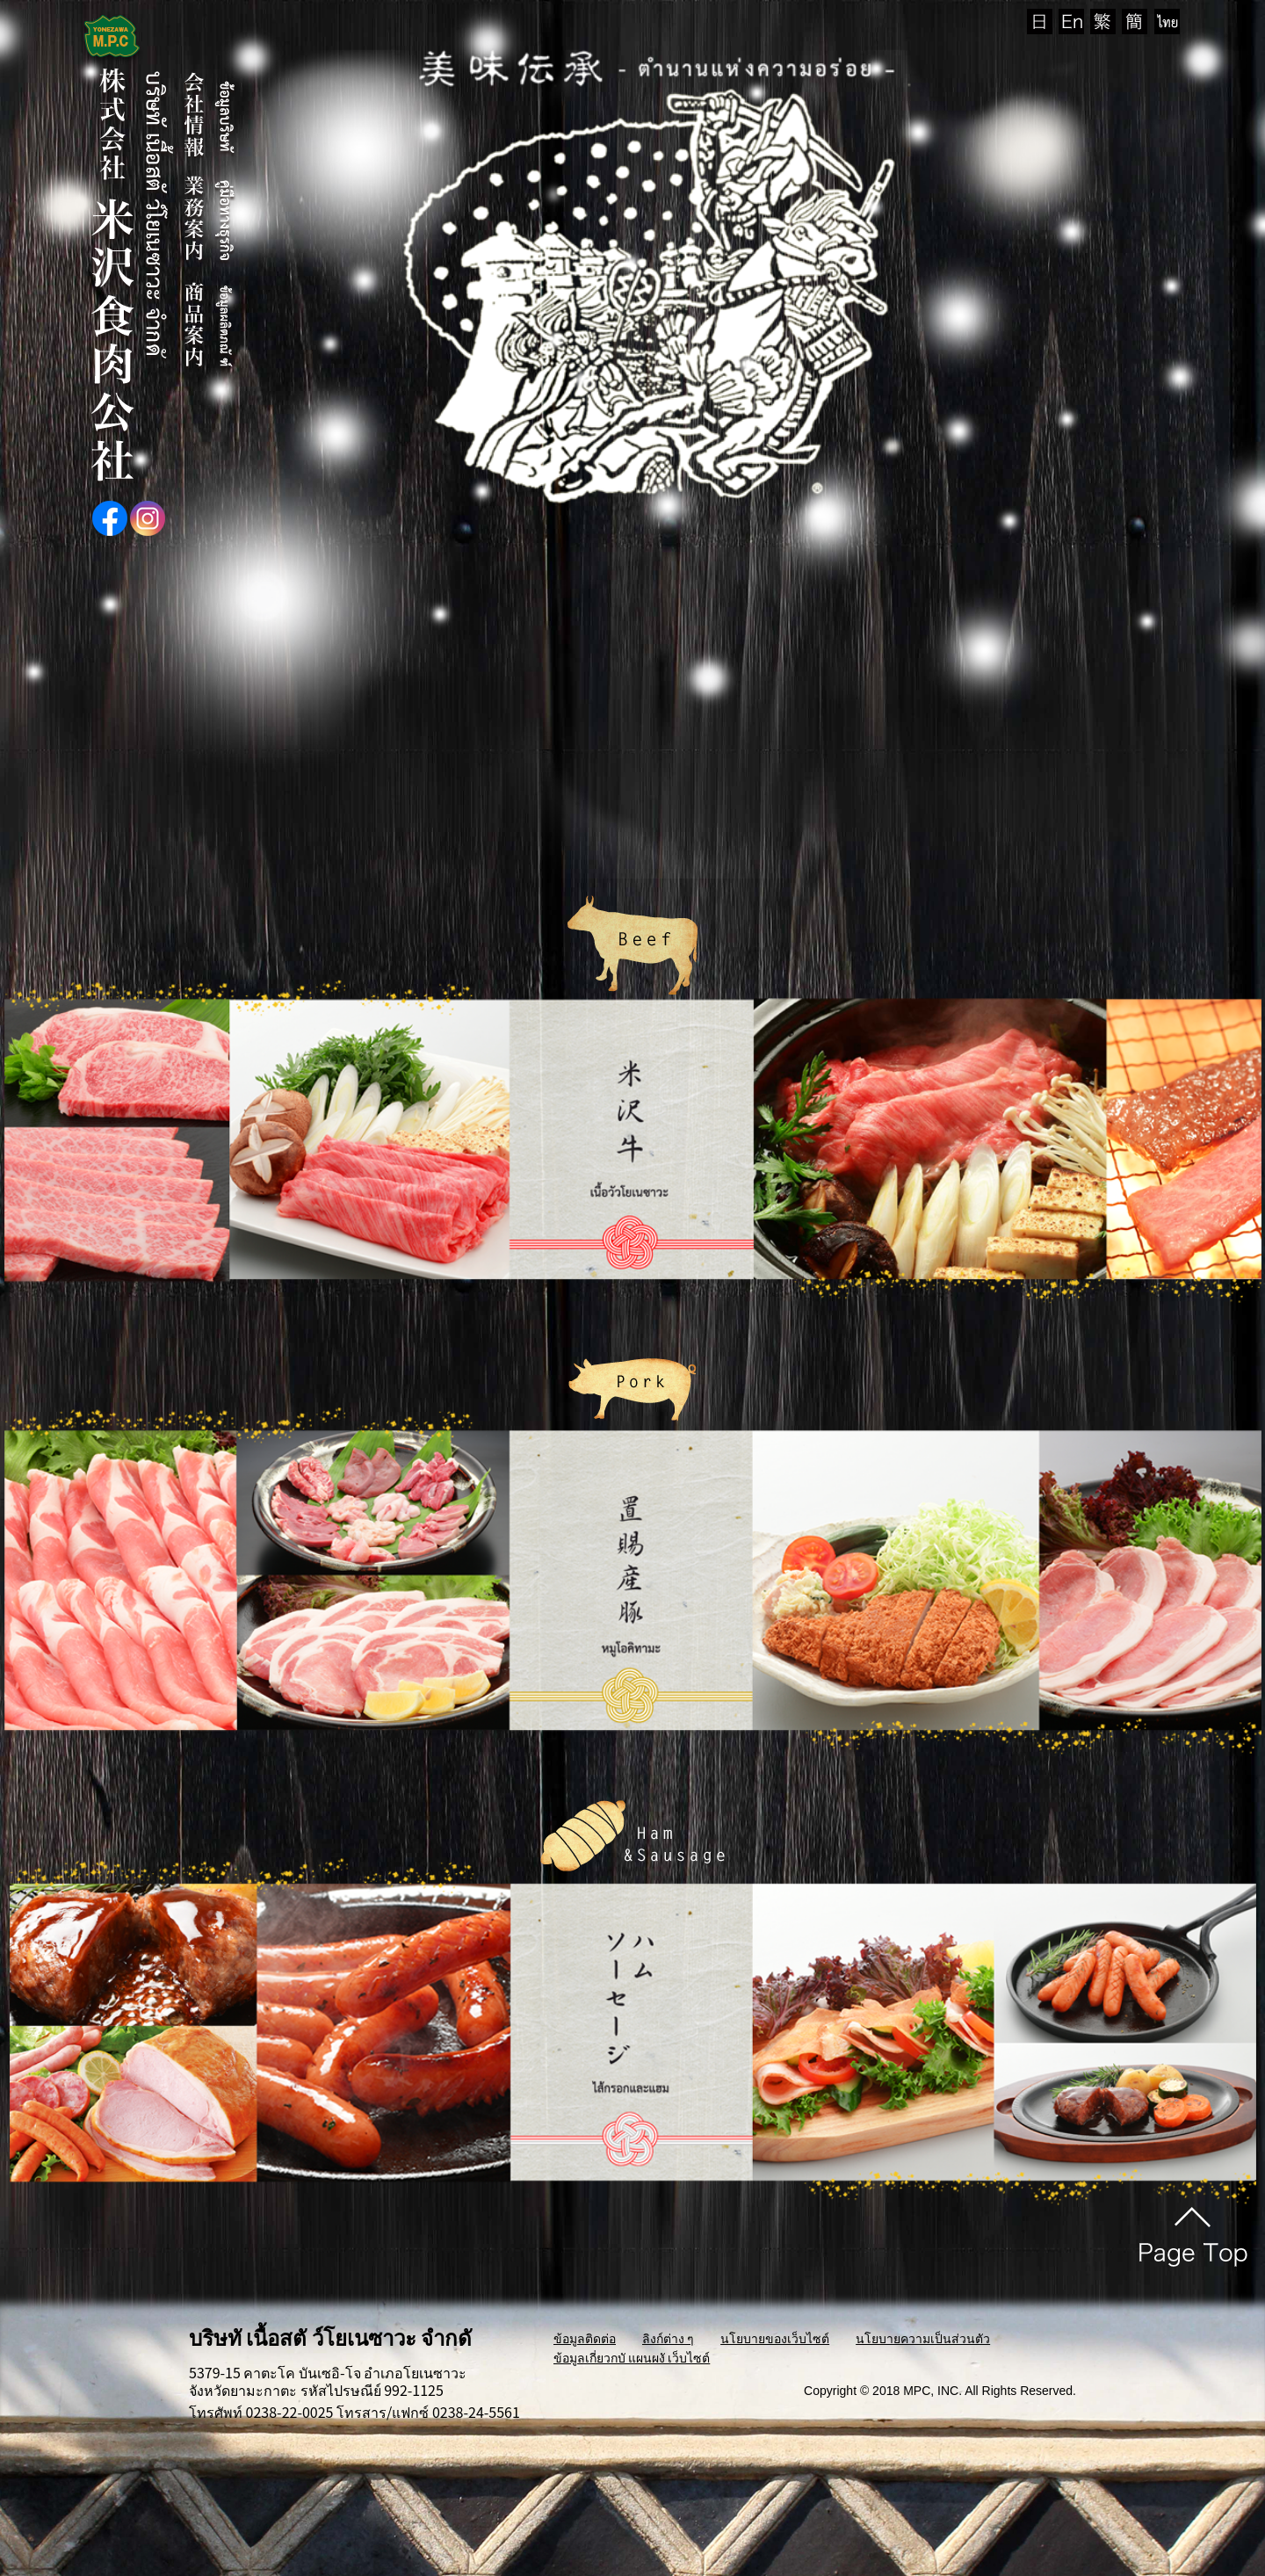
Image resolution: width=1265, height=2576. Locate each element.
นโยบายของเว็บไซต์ (774, 2338)
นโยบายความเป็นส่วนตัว (923, 2338)
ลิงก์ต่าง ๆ (668, 2338)
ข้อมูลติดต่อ (584, 2338)
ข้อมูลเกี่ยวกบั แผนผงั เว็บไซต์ (631, 2357)
